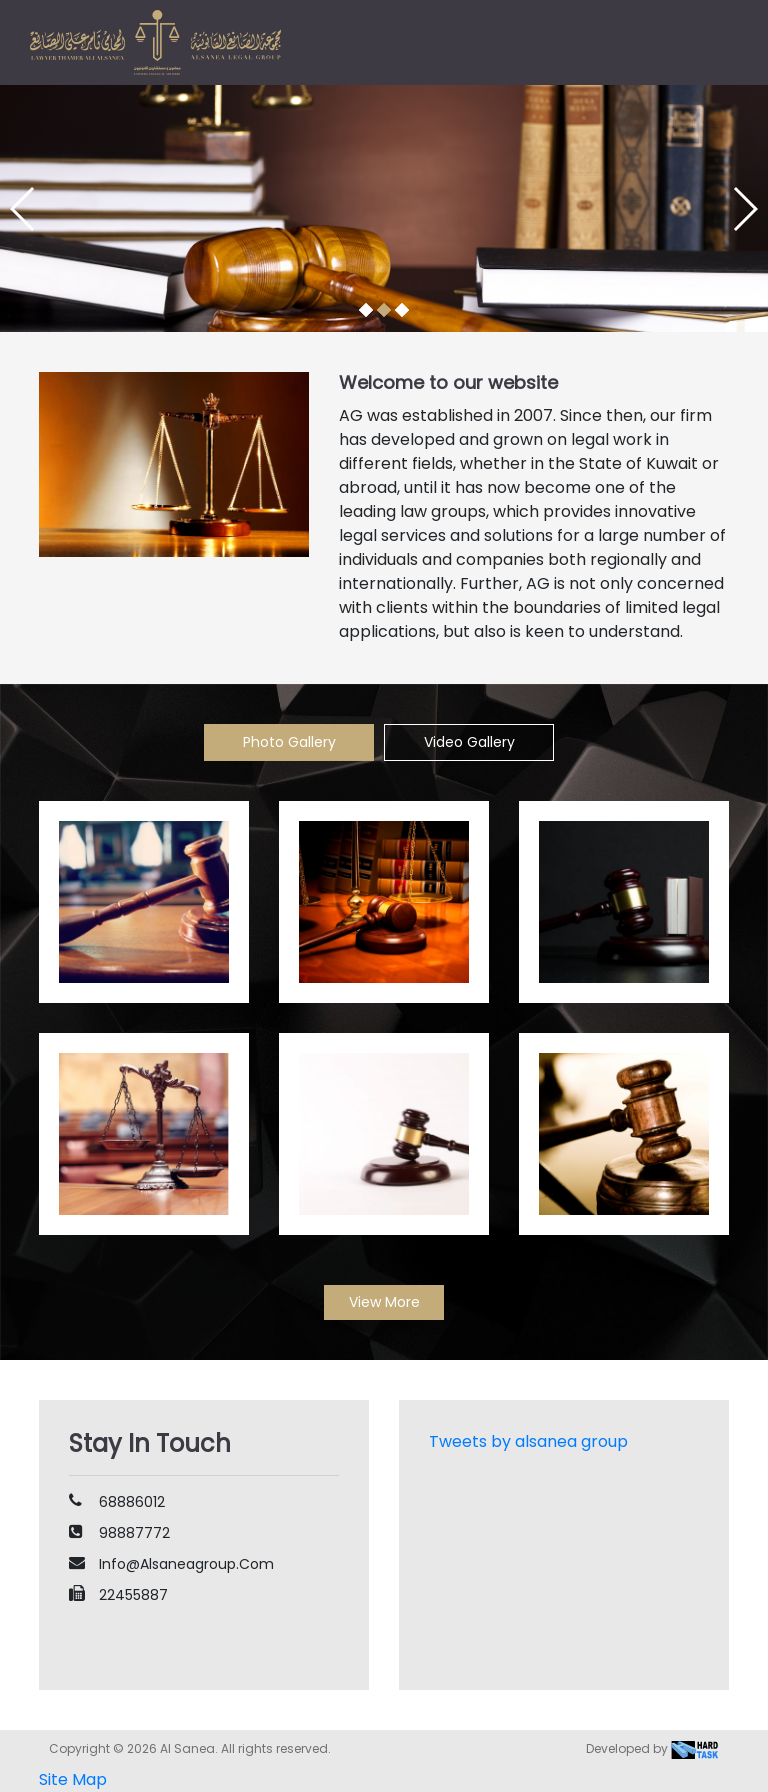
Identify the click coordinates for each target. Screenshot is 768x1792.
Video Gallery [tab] (469, 742)
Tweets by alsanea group (528, 1441)
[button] (366, 310)
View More (384, 1302)
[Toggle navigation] (710, 44)
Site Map (73, 1779)
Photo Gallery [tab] (289, 742)
